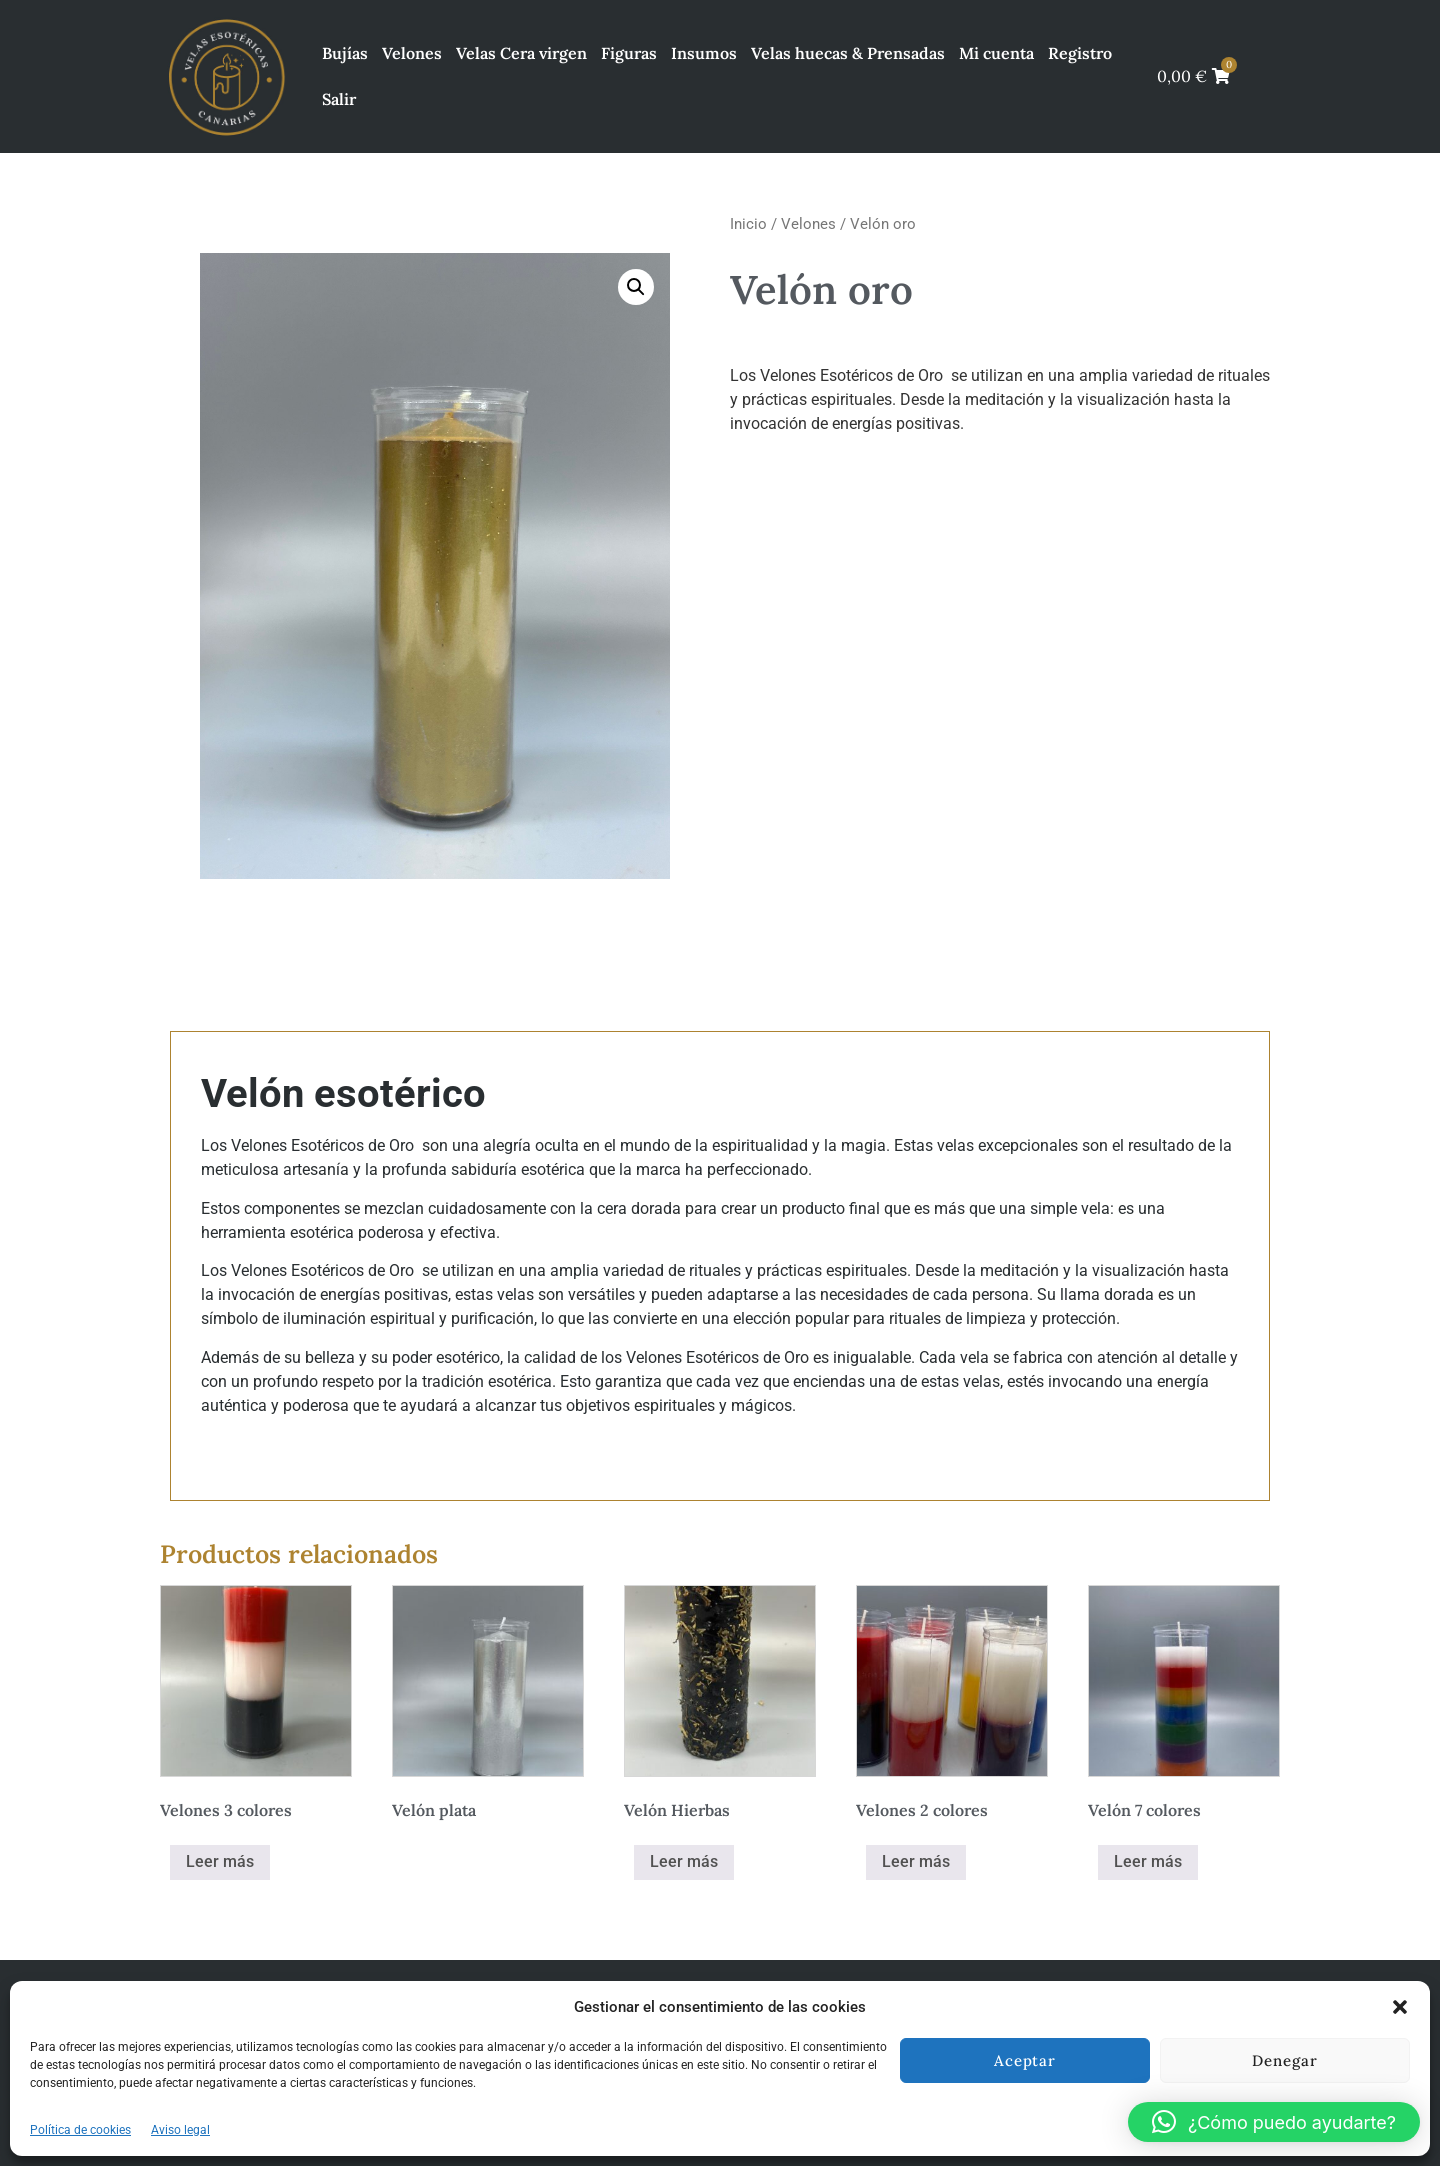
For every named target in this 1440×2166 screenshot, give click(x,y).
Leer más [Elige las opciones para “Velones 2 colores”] (916, 1861)
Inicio (748, 224)
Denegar (1284, 2060)
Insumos (704, 53)
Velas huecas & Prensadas (848, 53)
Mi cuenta (996, 53)
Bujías (345, 53)
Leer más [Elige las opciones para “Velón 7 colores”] (1148, 1861)
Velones (412, 53)
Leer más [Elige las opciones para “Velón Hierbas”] (684, 1861)
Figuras (629, 53)
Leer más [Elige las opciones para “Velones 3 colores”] (220, 1861)
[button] (1400, 2007)
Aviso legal (180, 2130)
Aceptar (1025, 2060)
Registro (1080, 53)
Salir (339, 99)
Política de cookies (80, 2130)
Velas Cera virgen (521, 53)
